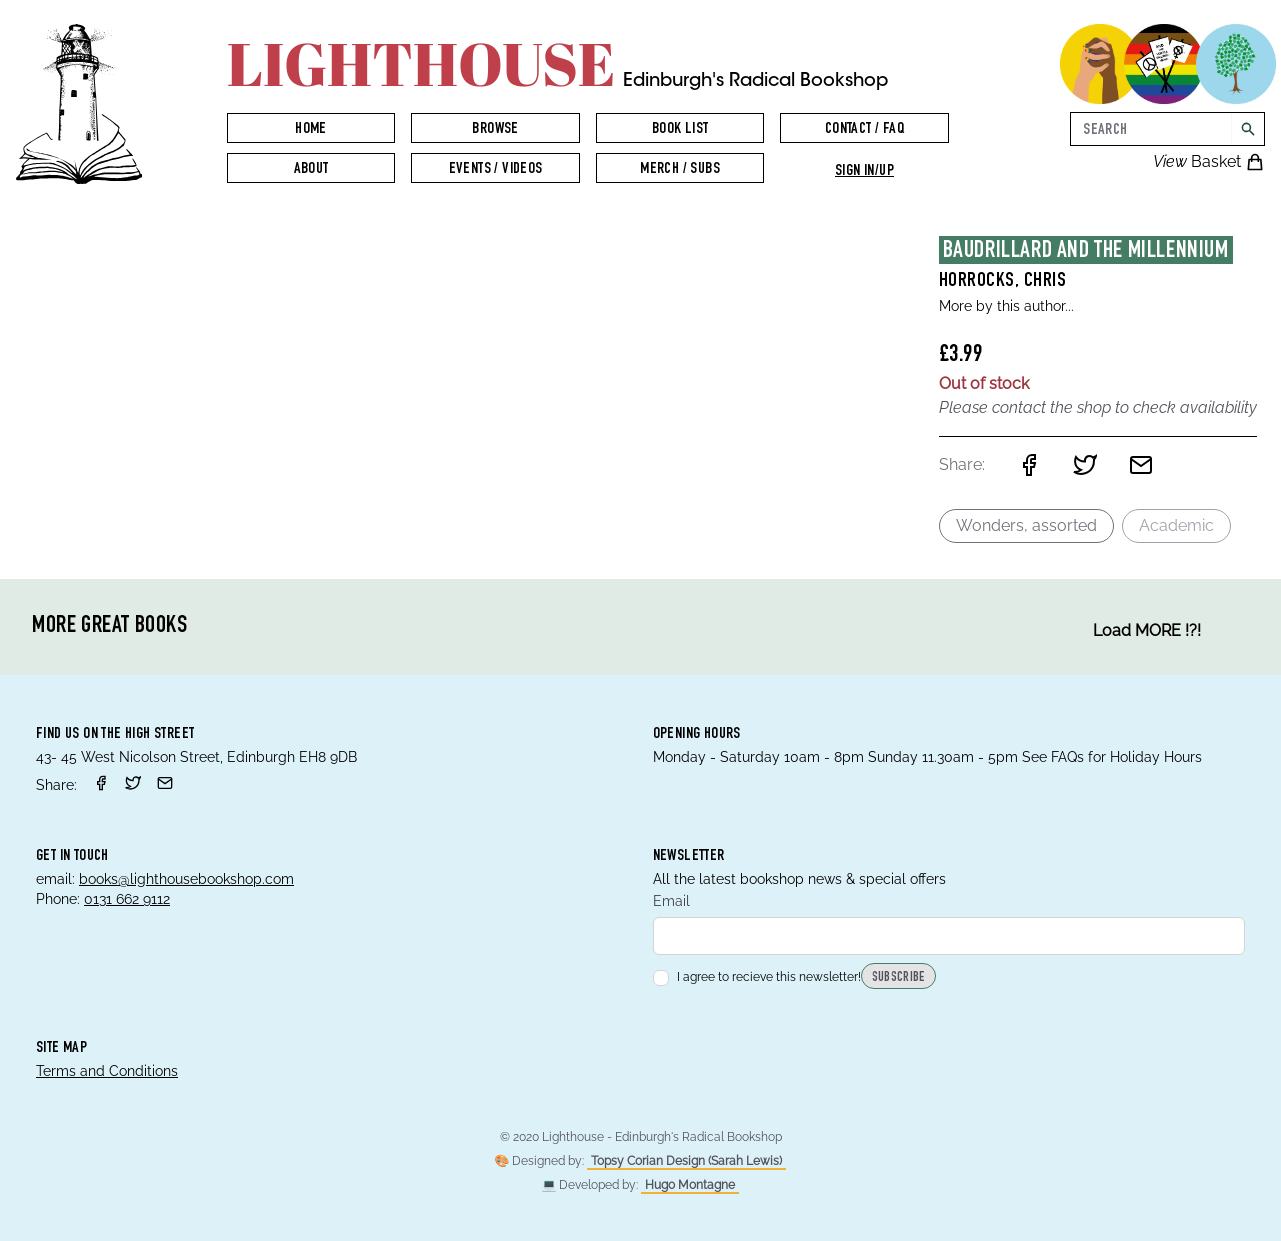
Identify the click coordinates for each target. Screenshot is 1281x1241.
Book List (680, 130)
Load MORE (1147, 631)
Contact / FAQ (864, 130)
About (311, 170)
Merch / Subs (680, 170)
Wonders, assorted (1026, 525)
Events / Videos (496, 170)
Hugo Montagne (690, 1185)
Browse (495, 130)
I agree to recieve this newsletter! (757, 977)
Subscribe (898, 978)
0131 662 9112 (127, 899)
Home (311, 130)
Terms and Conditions (107, 1071)
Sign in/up (864, 172)
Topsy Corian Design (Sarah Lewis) (686, 1161)
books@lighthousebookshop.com (186, 879)
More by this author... (1006, 306)
